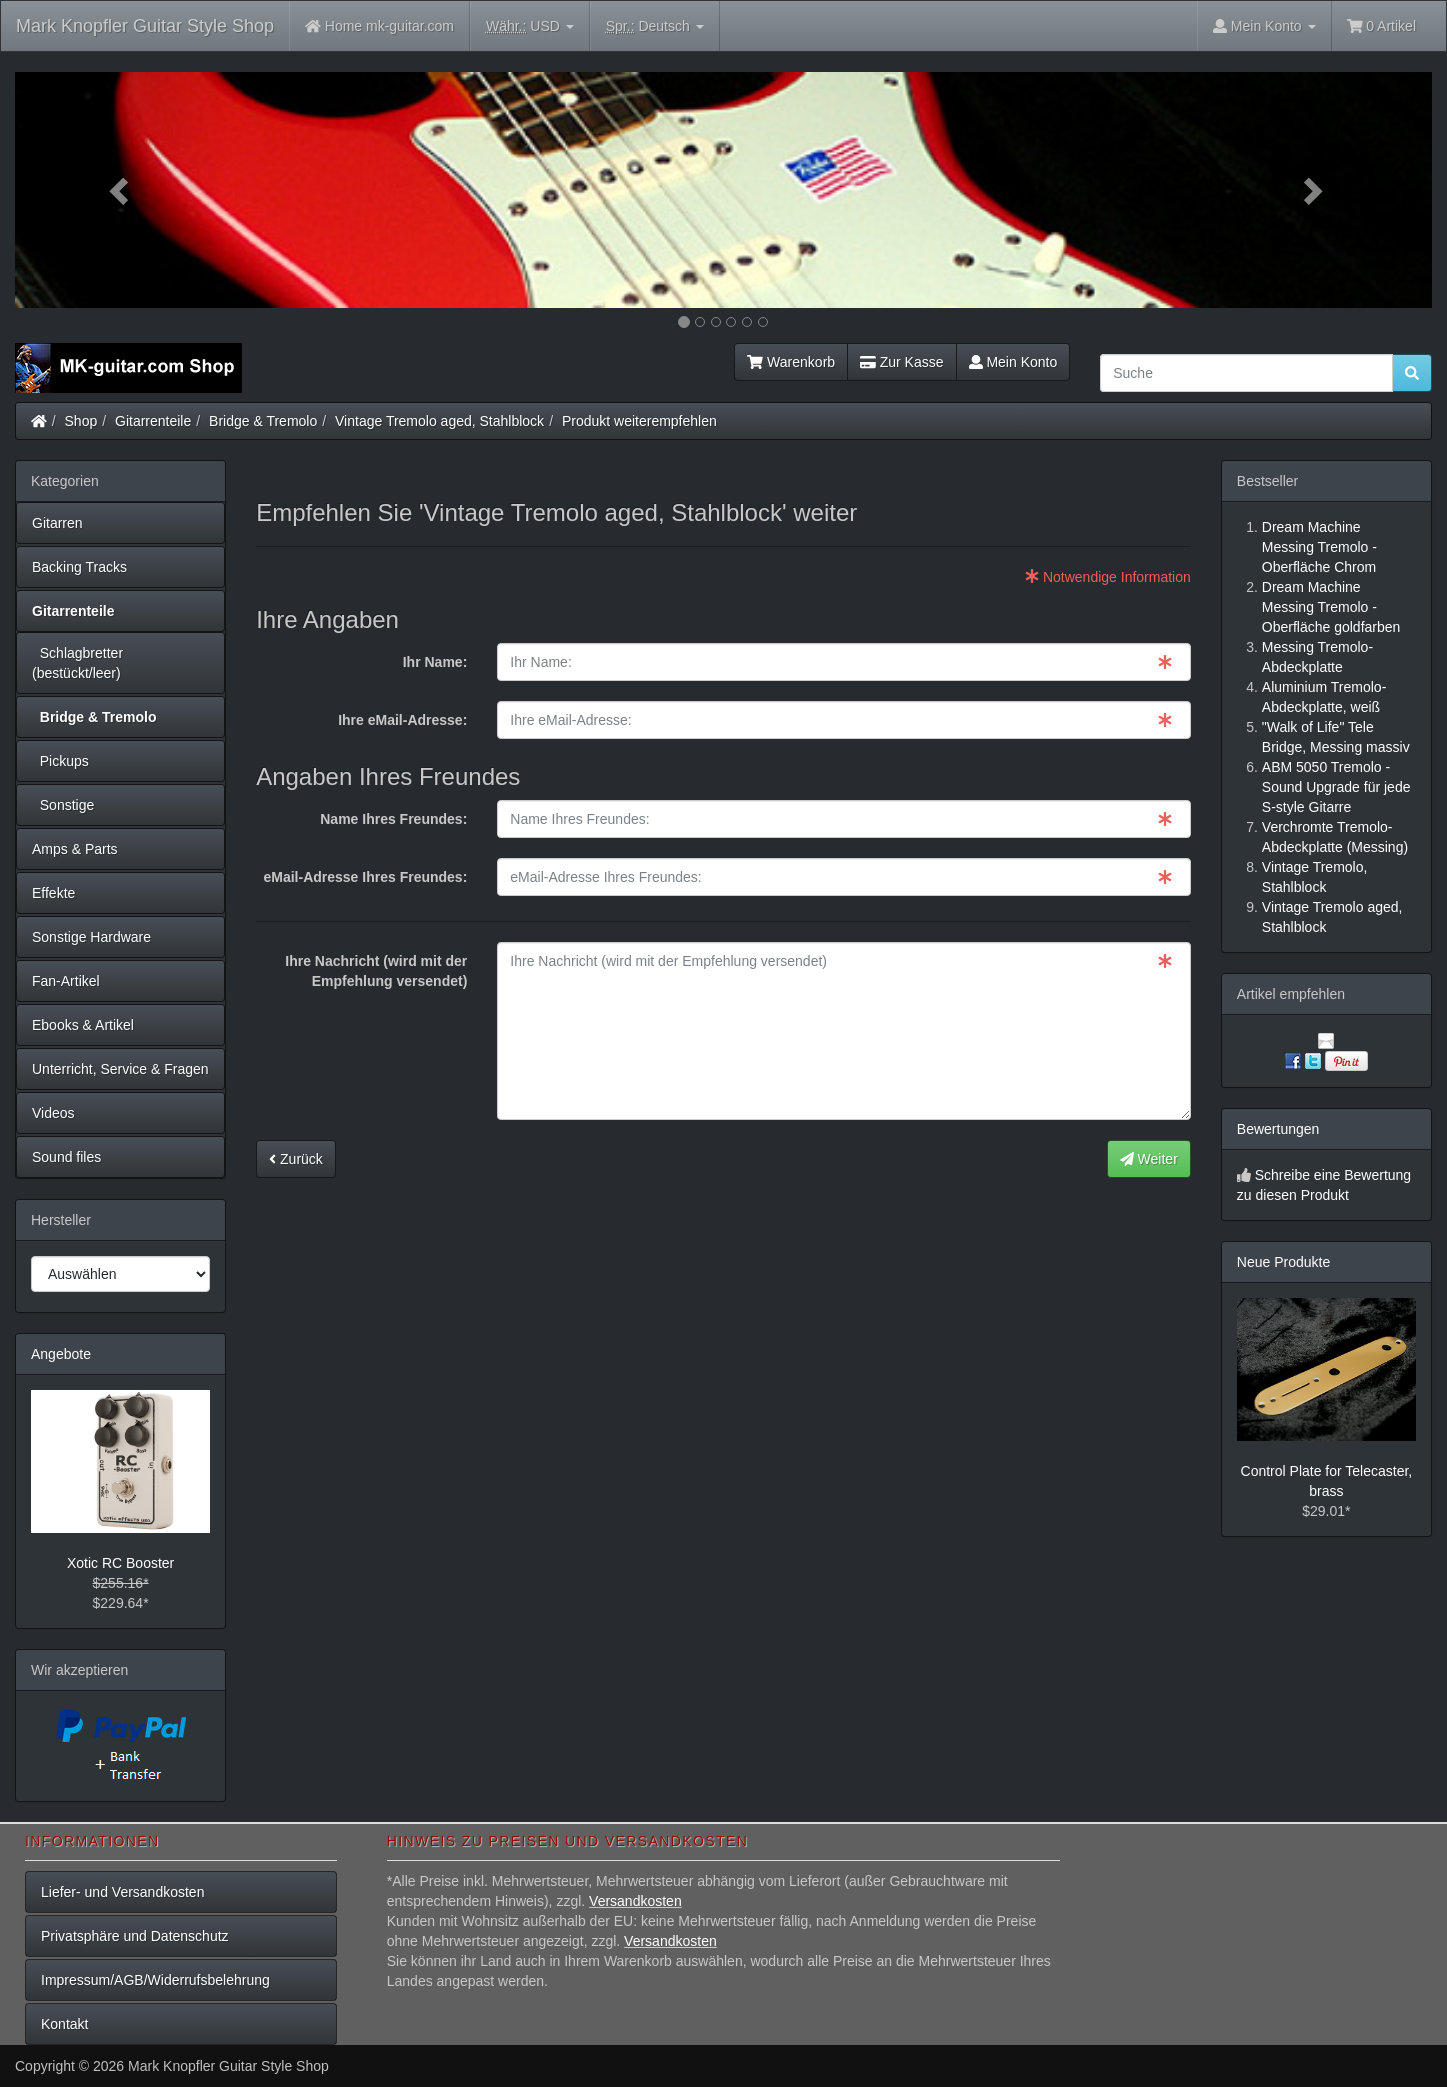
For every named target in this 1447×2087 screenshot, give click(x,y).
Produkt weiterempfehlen (639, 421)
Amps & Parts (75, 849)
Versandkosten (635, 1901)
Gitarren (57, 523)
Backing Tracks (79, 567)
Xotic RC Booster (120, 1563)
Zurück (296, 1159)
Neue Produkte (1283, 1262)
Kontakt (64, 2024)
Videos (53, 1113)
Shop (81, 421)
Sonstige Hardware (91, 937)
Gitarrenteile (153, 421)
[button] (121, 190)
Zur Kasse (901, 362)
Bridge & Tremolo (263, 421)
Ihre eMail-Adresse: (402, 720)
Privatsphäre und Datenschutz (135, 1936)
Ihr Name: (435, 662)
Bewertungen (1278, 1129)
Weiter (1149, 1159)
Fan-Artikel (66, 981)
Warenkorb (791, 362)
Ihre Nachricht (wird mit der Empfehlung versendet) (376, 971)
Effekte (53, 893)
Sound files (66, 1157)
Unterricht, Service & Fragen (120, 1069)
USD (530, 26)
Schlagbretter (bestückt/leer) (77, 663)
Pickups (60, 761)
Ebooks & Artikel (83, 1025)
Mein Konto (1013, 362)
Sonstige (63, 805)
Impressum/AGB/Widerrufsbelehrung (155, 1980)
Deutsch (655, 26)
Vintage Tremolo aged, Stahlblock (439, 421)
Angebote (61, 1354)
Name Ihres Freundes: (393, 819)
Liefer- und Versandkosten (122, 1892)
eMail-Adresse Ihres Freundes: (365, 877)
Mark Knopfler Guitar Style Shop (145, 26)
